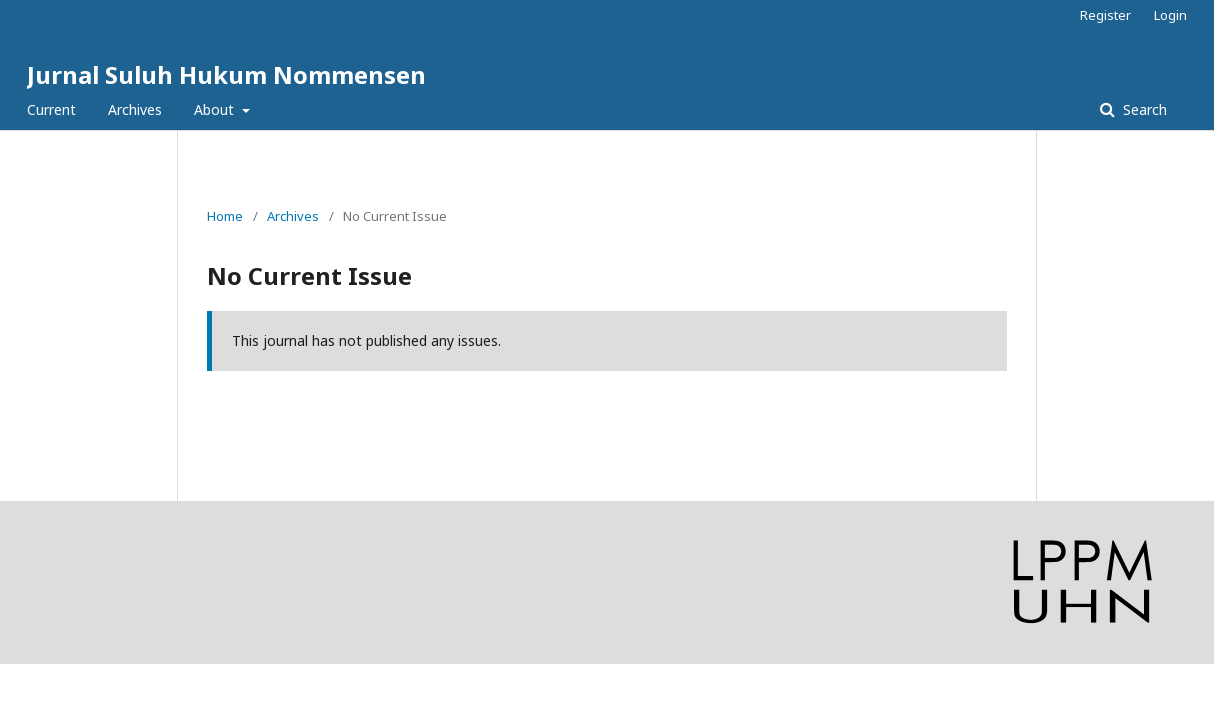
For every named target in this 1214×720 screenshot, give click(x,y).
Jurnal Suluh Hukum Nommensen (226, 74)
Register (1105, 15)
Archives (135, 109)
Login (1170, 15)
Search (1143, 109)
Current (51, 109)
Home (225, 216)
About (216, 109)
